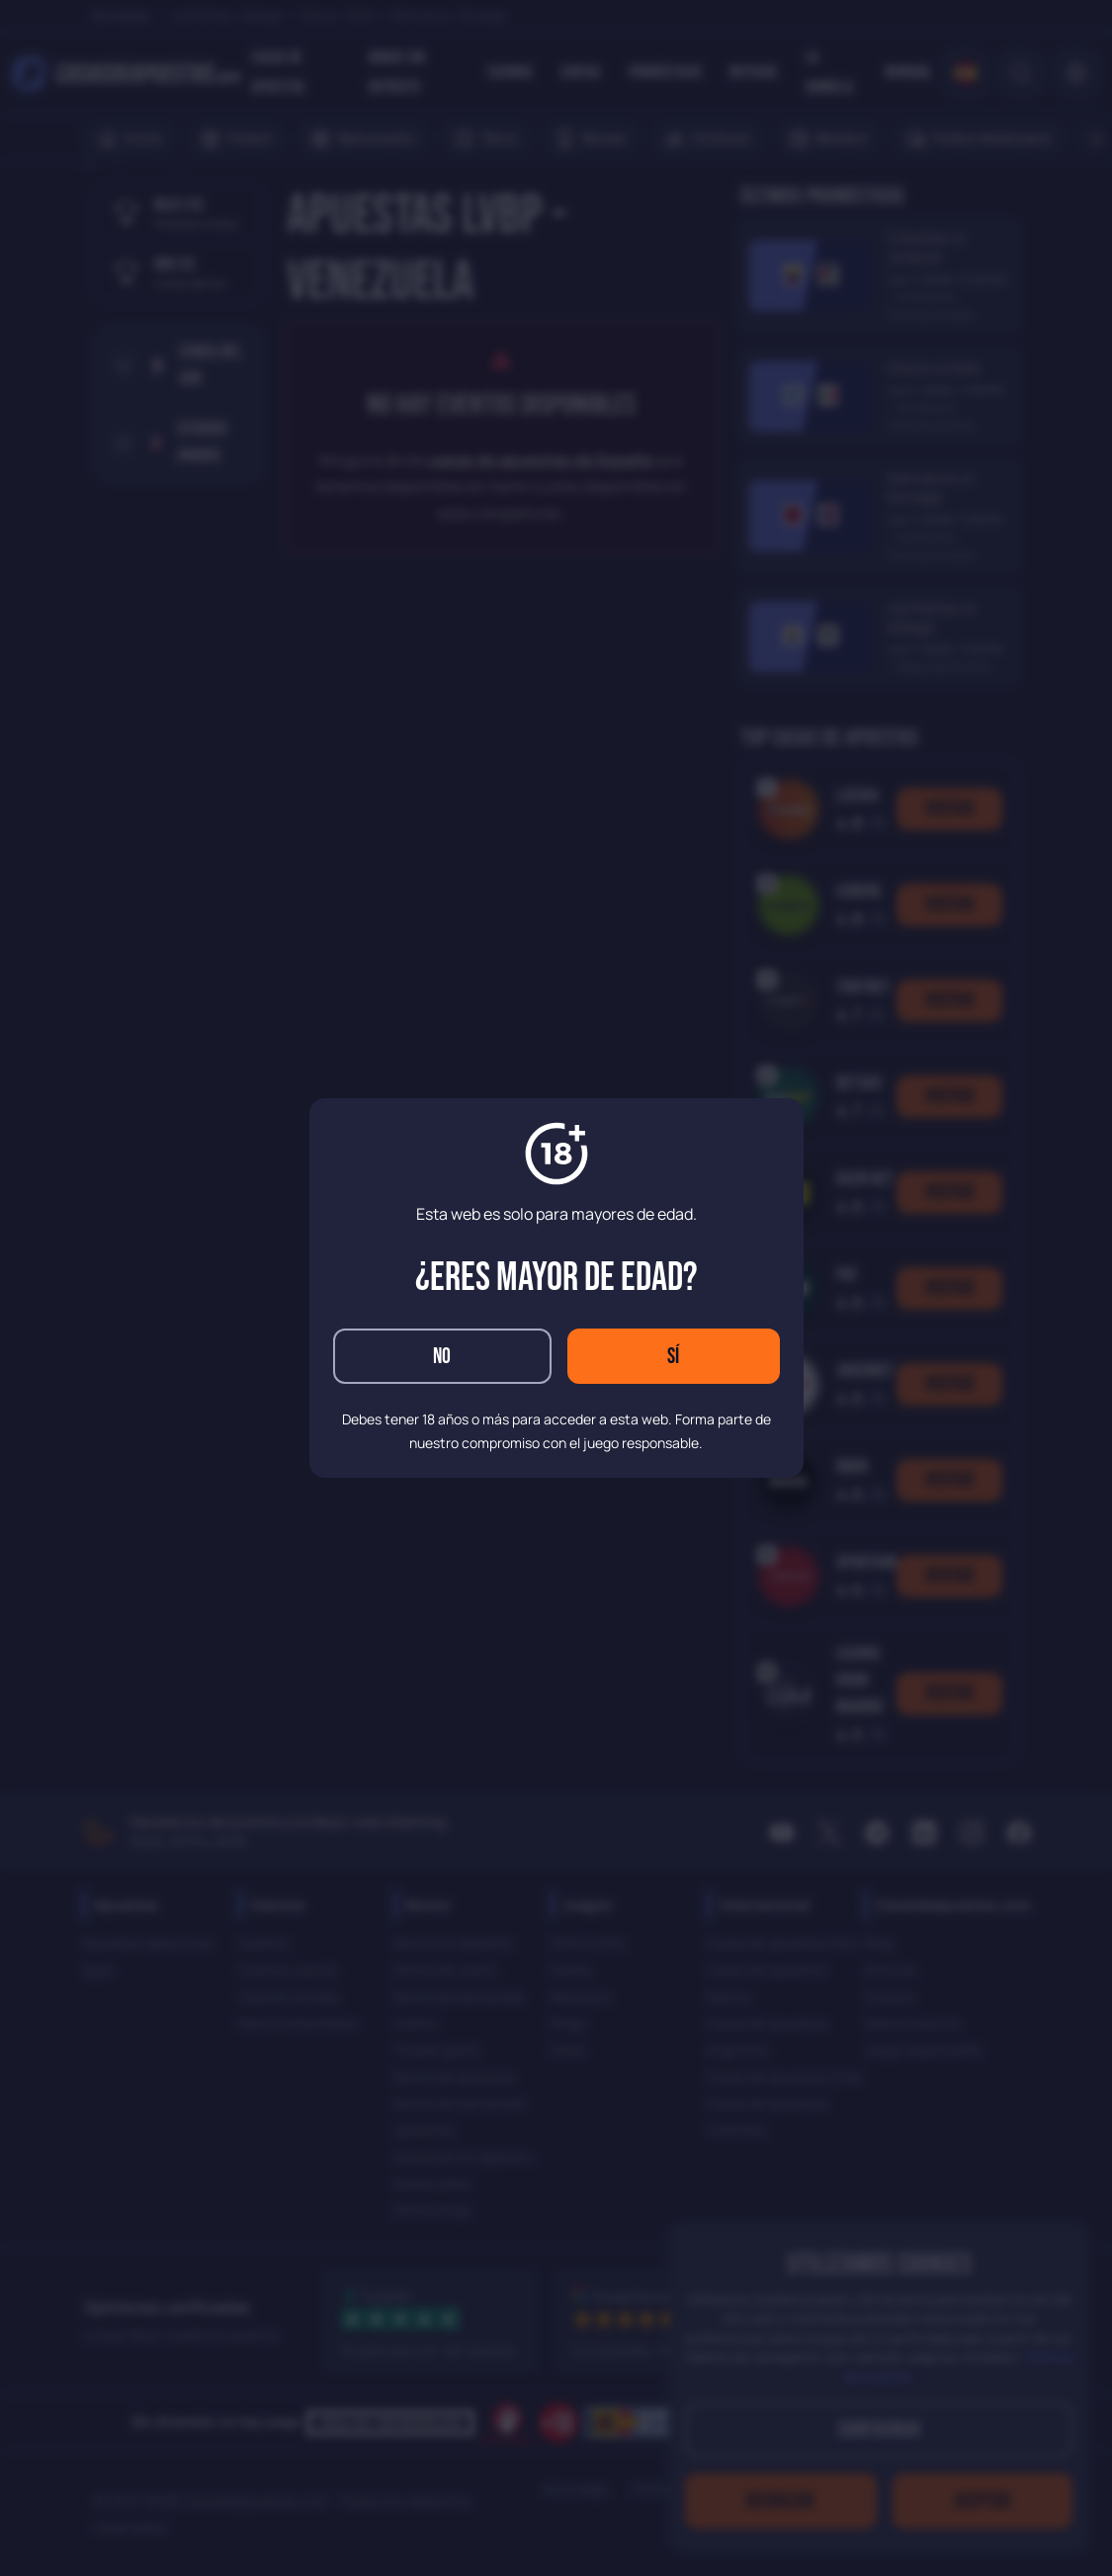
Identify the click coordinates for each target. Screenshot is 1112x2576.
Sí (673, 1356)
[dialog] (556, 1288)
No (442, 1356)
